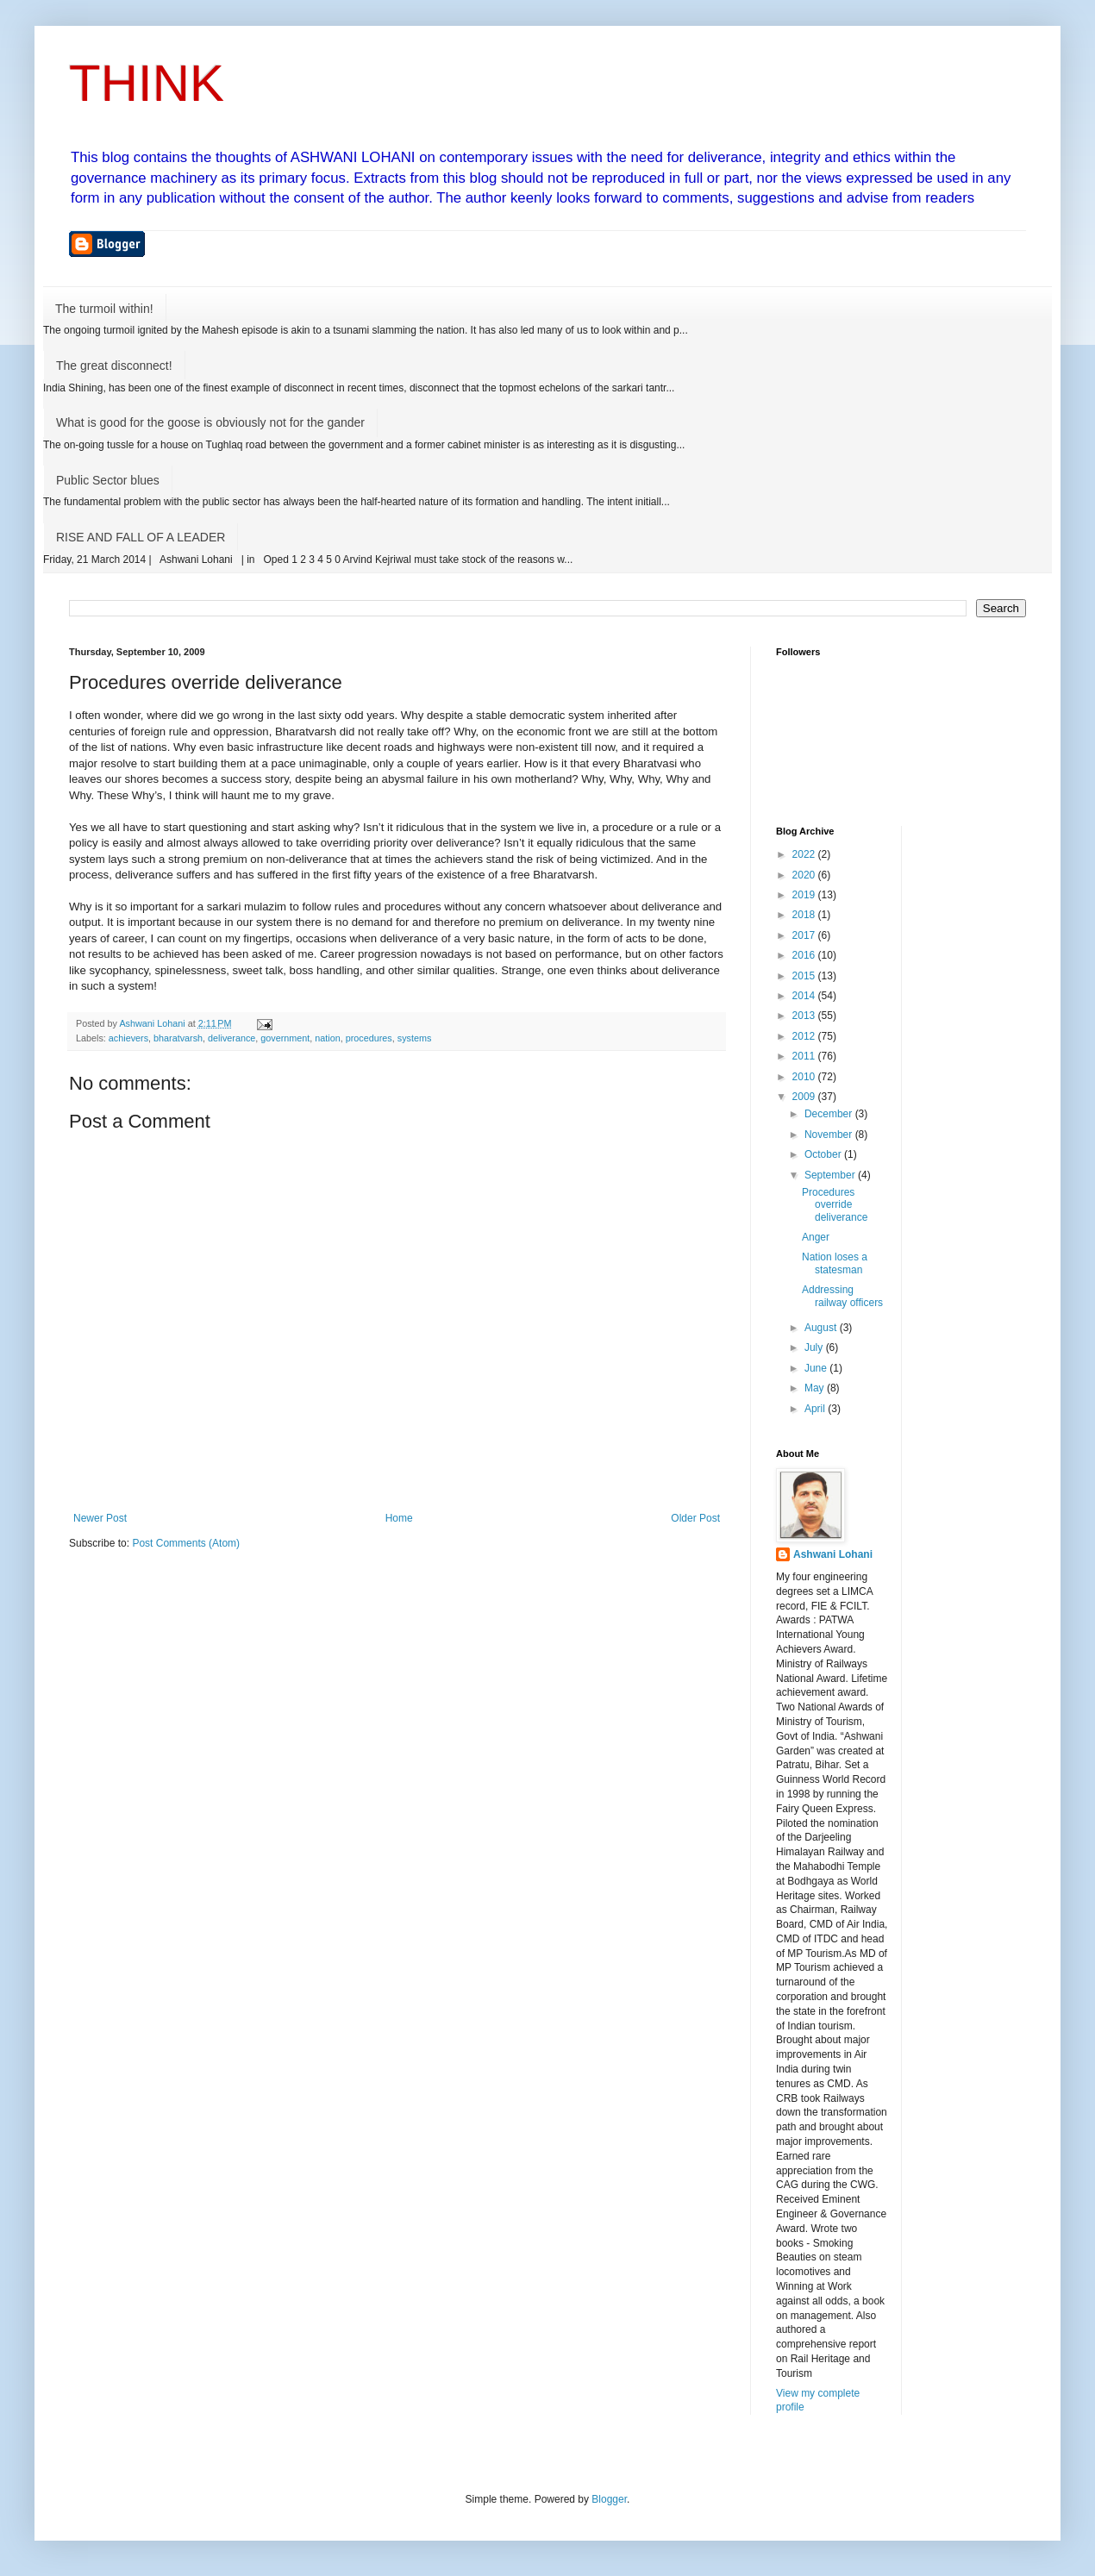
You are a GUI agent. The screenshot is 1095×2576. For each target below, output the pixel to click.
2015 (805, 976)
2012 (805, 1036)
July (815, 1347)
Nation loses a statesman (834, 1263)
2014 (805, 996)
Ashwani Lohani (833, 1554)
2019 (805, 895)
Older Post (695, 1518)
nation (327, 1038)
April (816, 1409)
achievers (128, 1038)
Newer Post (100, 1518)
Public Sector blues (108, 480)
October (824, 1154)
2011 (805, 1056)
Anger (815, 1237)
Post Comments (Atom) (186, 1543)
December (829, 1114)
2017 (805, 935)
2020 (805, 875)
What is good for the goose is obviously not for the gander (210, 422)
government (285, 1038)
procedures (369, 1038)
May (815, 1388)
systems (414, 1038)
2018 (805, 915)
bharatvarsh (178, 1038)
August (822, 1328)
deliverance (231, 1038)
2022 (805, 854)
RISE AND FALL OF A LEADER (140, 537)
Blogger (609, 2499)
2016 (805, 955)
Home (399, 1518)
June (816, 1368)
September (831, 1175)
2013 (805, 1016)
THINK (146, 83)
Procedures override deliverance (834, 1204)
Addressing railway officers (842, 1296)
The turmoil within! (104, 309)
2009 (805, 1097)
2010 (805, 1077)
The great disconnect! (114, 365)
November (829, 1135)
